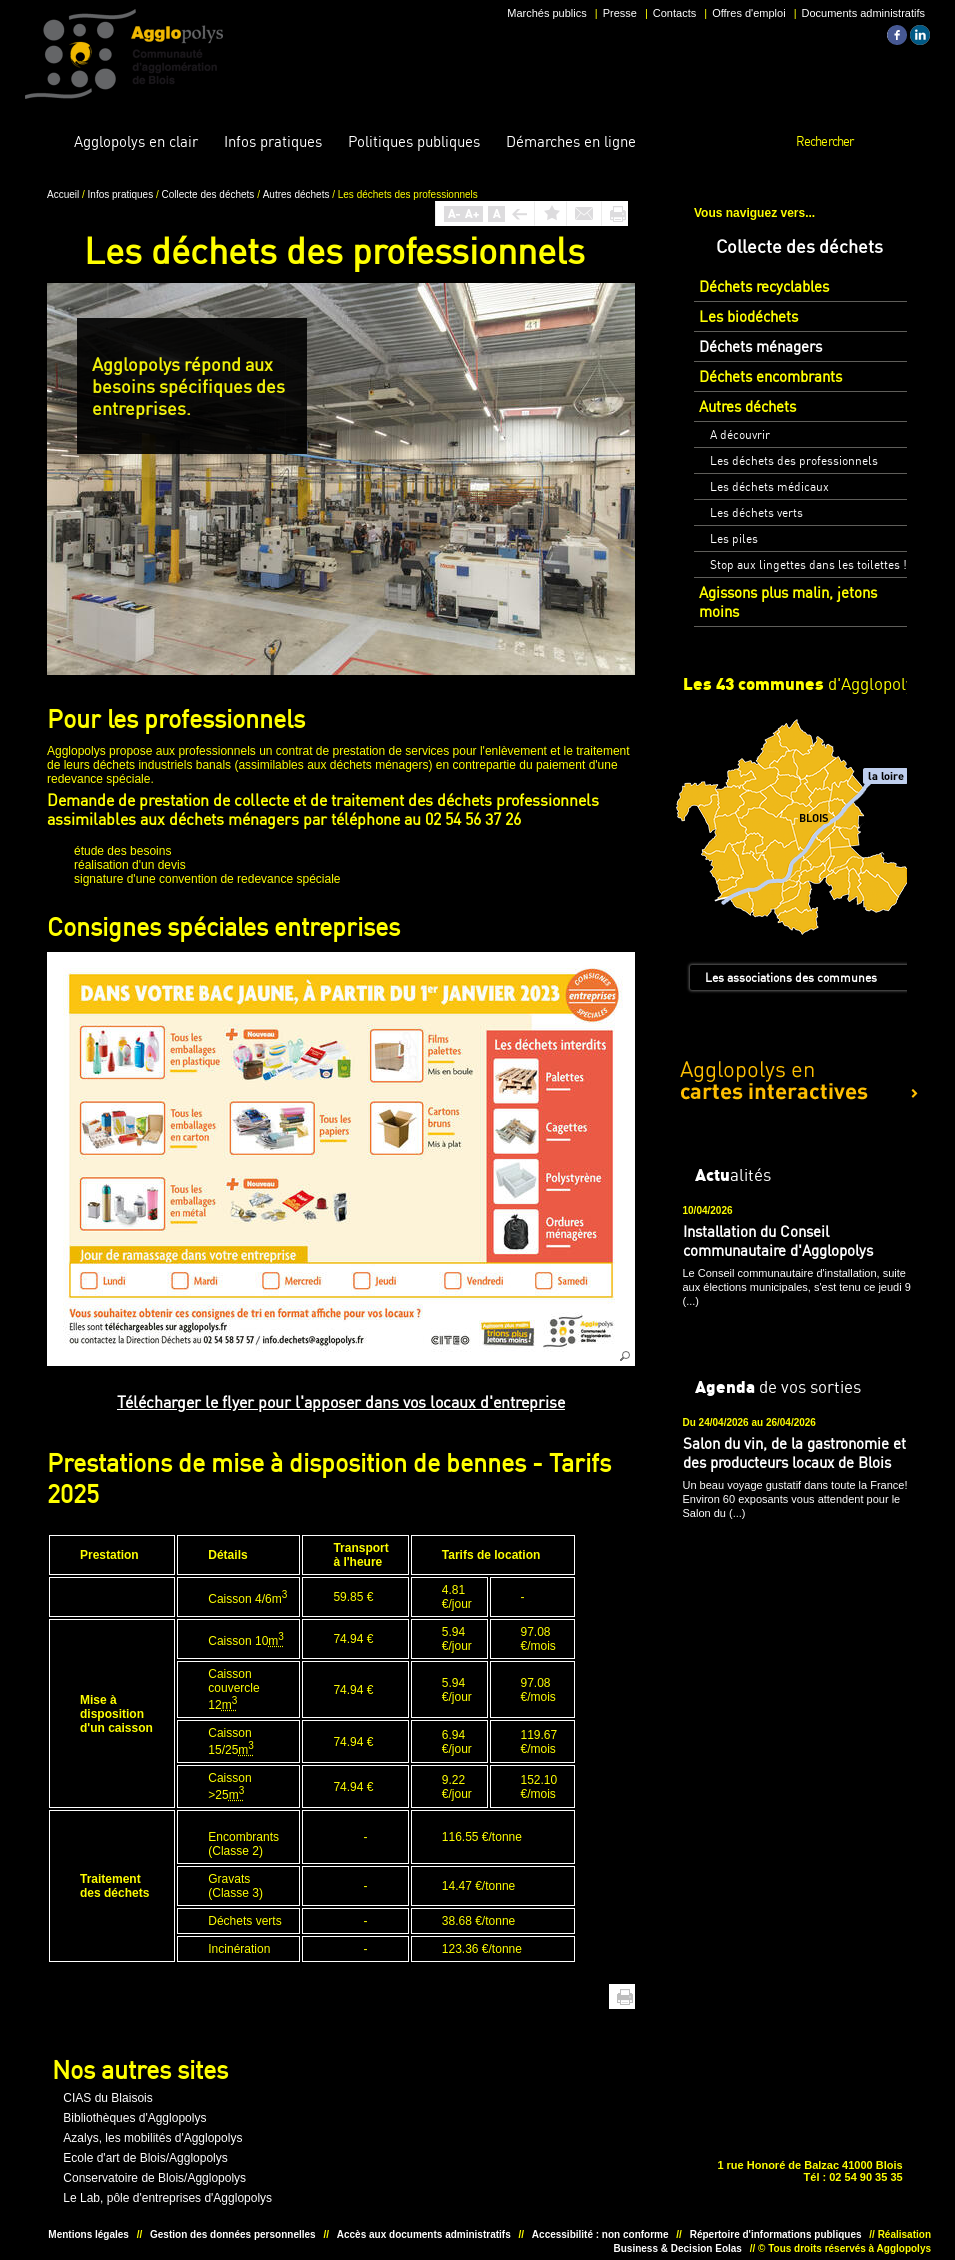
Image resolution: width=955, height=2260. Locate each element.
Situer (471, 2145)
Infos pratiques (122, 194)
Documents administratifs (864, 13)
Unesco (409, 2145)
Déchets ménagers (760, 346)
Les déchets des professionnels (794, 460)
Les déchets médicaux (769, 486)
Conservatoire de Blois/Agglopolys (154, 2178)
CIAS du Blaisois (107, 2098)
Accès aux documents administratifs (424, 2234)
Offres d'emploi (748, 13)
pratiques (273, 141)
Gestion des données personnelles (233, 2234)
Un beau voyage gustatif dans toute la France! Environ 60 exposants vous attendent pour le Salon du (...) (795, 1499)
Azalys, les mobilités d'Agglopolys (152, 2138)
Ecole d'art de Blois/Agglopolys (145, 2158)
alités (733, 1174)
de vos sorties (778, 1386)
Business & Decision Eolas (678, 2248)
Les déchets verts (756, 512)
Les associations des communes (791, 977)
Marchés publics (546, 13)
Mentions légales (88, 2234)
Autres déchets (297, 194)
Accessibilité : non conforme (600, 2234)
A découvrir (740, 434)
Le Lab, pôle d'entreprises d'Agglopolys (167, 2198)
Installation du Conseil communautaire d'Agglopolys (778, 1241)
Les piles (734, 538)
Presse (620, 13)
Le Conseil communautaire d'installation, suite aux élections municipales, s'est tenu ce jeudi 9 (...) (797, 1287)
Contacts (674, 13)
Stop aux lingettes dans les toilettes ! (808, 564)
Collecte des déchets (210, 194)
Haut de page (594, 1996)
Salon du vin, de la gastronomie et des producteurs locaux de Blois (794, 1453)
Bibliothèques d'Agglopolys (134, 2118)
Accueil (45, 142)
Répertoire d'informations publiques (776, 2234)
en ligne (571, 141)
